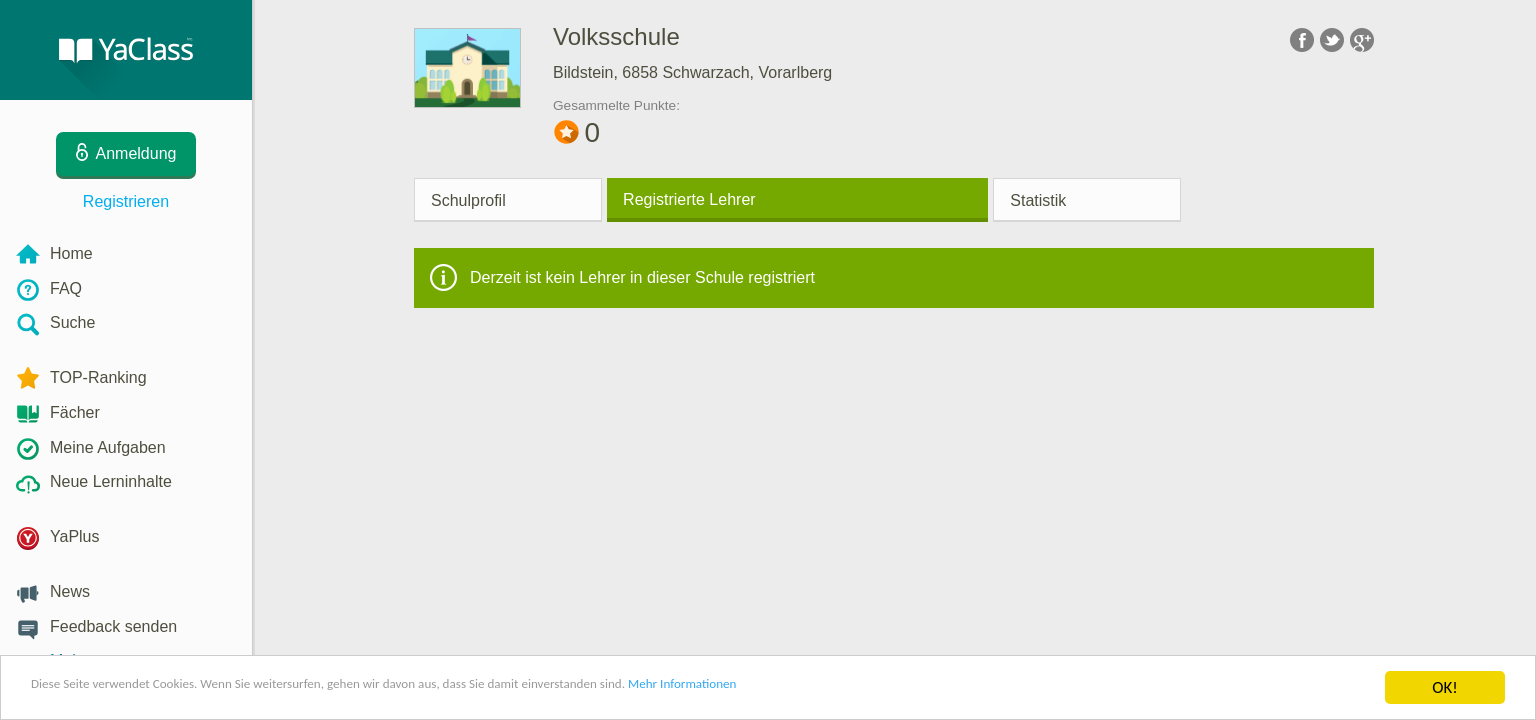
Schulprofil (468, 200)
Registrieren (126, 201)
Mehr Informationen (876, 688)
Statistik (1038, 200)
